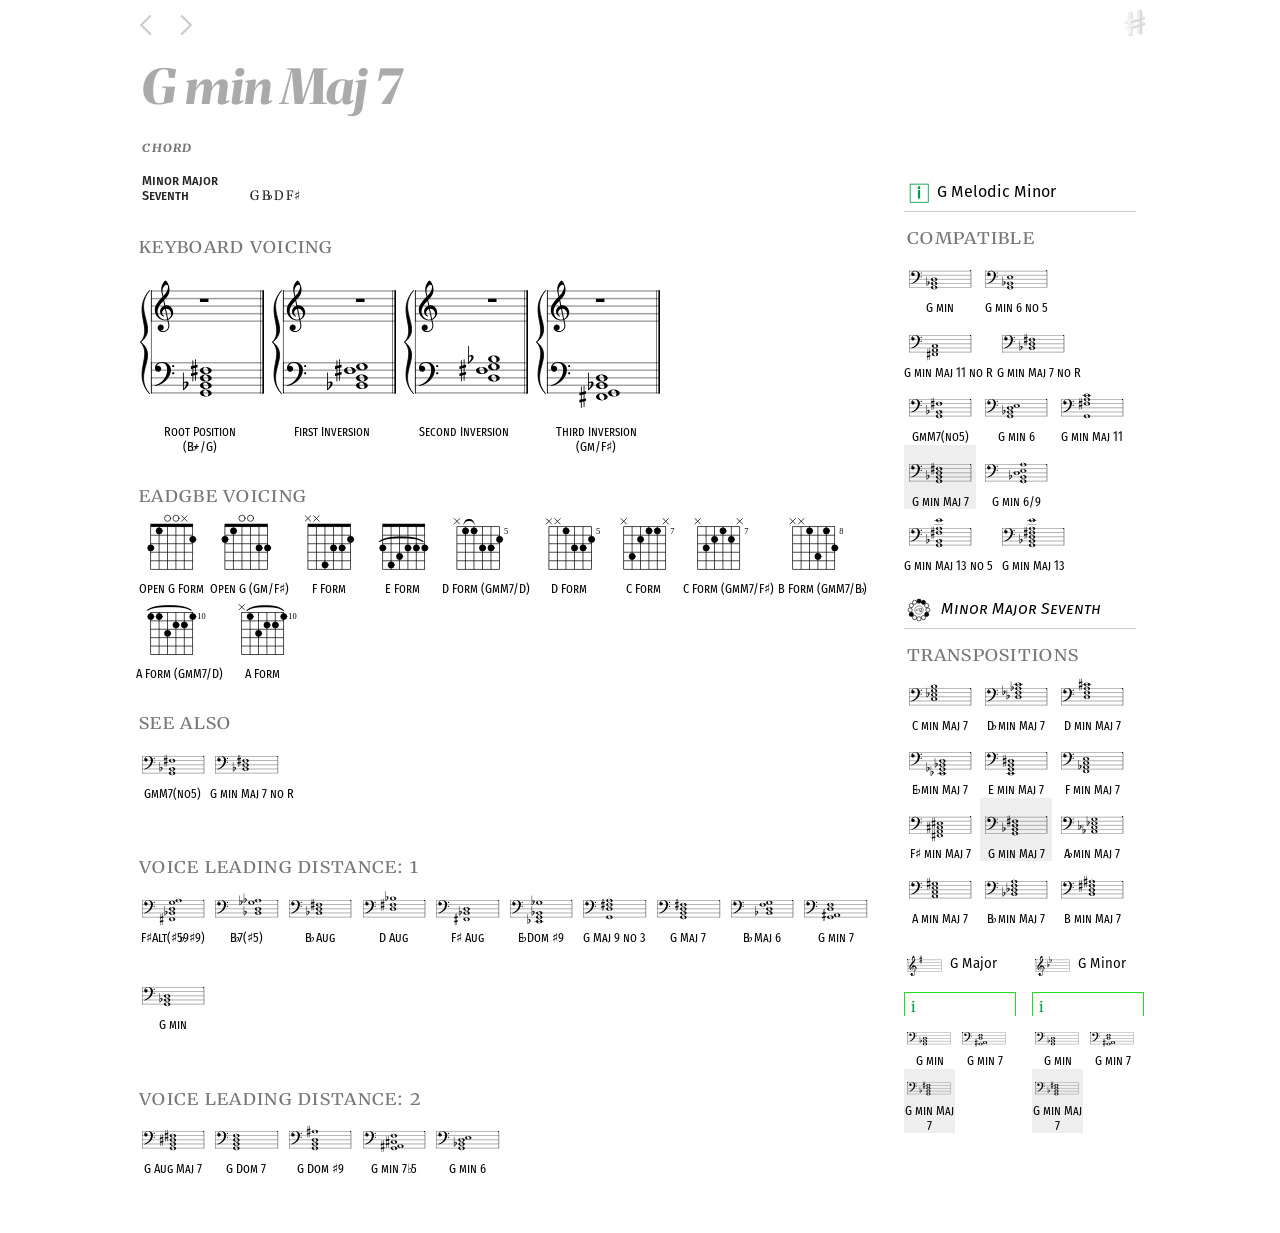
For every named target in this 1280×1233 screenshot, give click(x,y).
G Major (966, 951)
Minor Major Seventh (1018, 610)
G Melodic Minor (996, 193)
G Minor (1095, 951)
